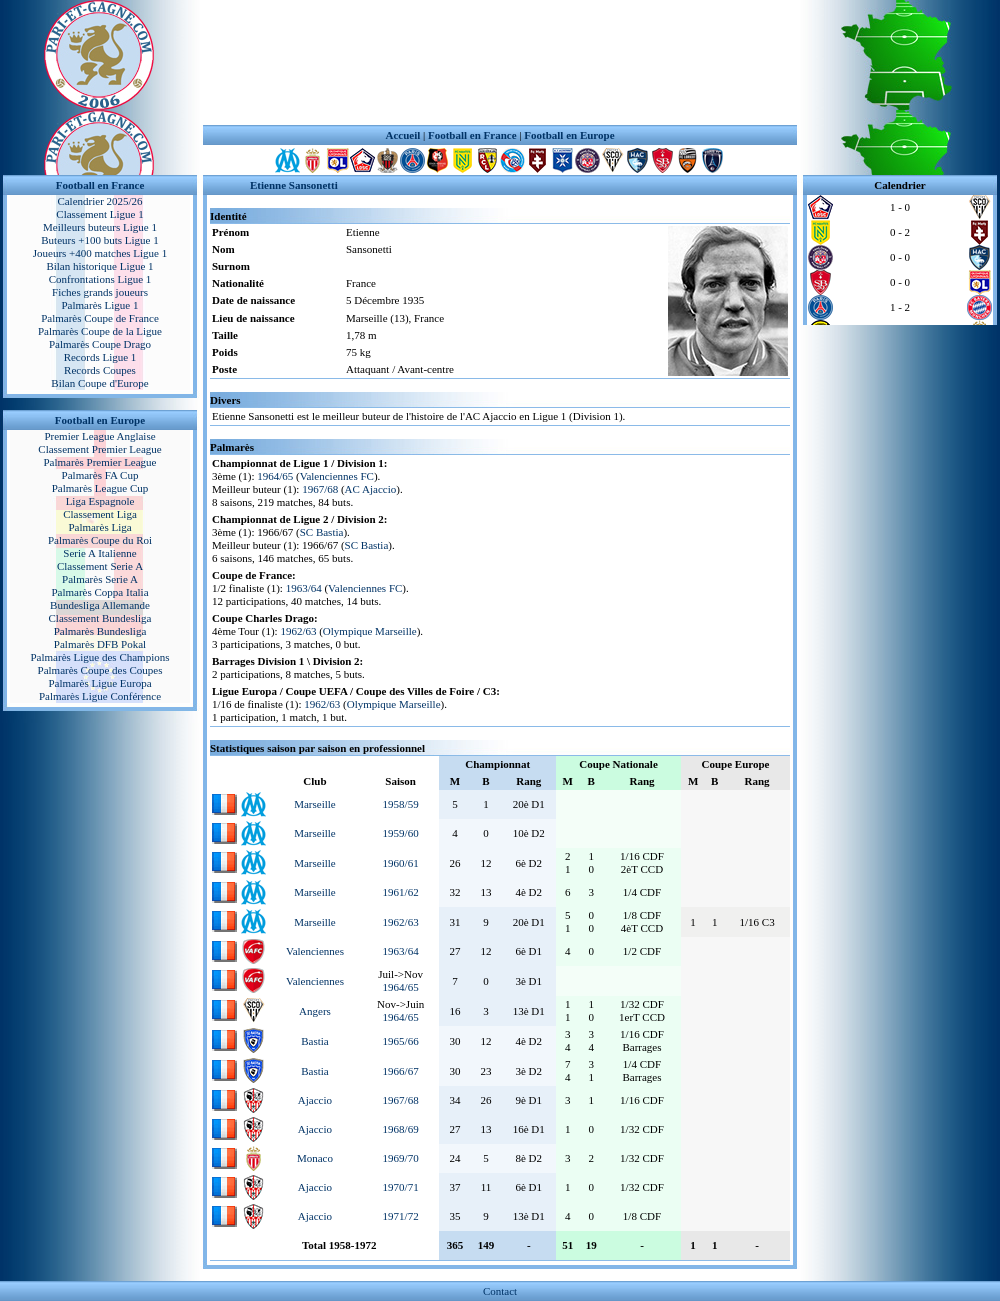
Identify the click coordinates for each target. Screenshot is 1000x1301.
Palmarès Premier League (99, 462)
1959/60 (401, 833)
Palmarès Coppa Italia (99, 592)
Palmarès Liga (99, 527)
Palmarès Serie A (100, 579)
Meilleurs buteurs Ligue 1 (100, 227)
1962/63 (298, 631)
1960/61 (401, 863)
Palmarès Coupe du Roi (100, 540)
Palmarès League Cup (100, 488)
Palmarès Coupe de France (100, 318)
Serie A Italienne (99, 553)
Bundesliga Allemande (100, 605)
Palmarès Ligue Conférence (100, 696)
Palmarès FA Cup (100, 475)
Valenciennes (315, 951)
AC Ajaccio (371, 489)
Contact (500, 1291)
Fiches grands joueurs (100, 292)
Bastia (315, 1041)
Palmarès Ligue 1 (100, 305)
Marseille (315, 804)
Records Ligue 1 (100, 357)
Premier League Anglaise (99, 436)
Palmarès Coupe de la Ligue (100, 331)
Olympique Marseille (370, 631)
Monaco (315, 1158)
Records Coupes (100, 370)
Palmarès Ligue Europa (99, 683)
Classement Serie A (100, 566)
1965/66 (401, 1041)
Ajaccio (315, 1100)
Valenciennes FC (337, 476)
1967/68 (320, 489)
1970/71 (401, 1187)
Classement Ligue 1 (99, 214)
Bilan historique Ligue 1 (99, 266)
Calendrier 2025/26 (99, 201)
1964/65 (275, 476)
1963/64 (304, 588)
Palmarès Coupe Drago (100, 344)
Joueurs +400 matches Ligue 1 (100, 253)
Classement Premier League (99, 449)
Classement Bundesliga (100, 618)
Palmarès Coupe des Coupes (100, 670)
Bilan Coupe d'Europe (99, 383)
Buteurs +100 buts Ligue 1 (99, 240)
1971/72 (401, 1216)
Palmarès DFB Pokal (100, 644)
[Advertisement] (500, 62)
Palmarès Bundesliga (100, 631)
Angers (315, 1011)
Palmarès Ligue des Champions (99, 657)
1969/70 (401, 1158)
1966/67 (401, 1071)
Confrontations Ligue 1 (100, 279)
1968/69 (401, 1129)
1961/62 (401, 892)
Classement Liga (100, 514)
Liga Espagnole (100, 501)
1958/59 (401, 804)
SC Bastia (322, 532)
